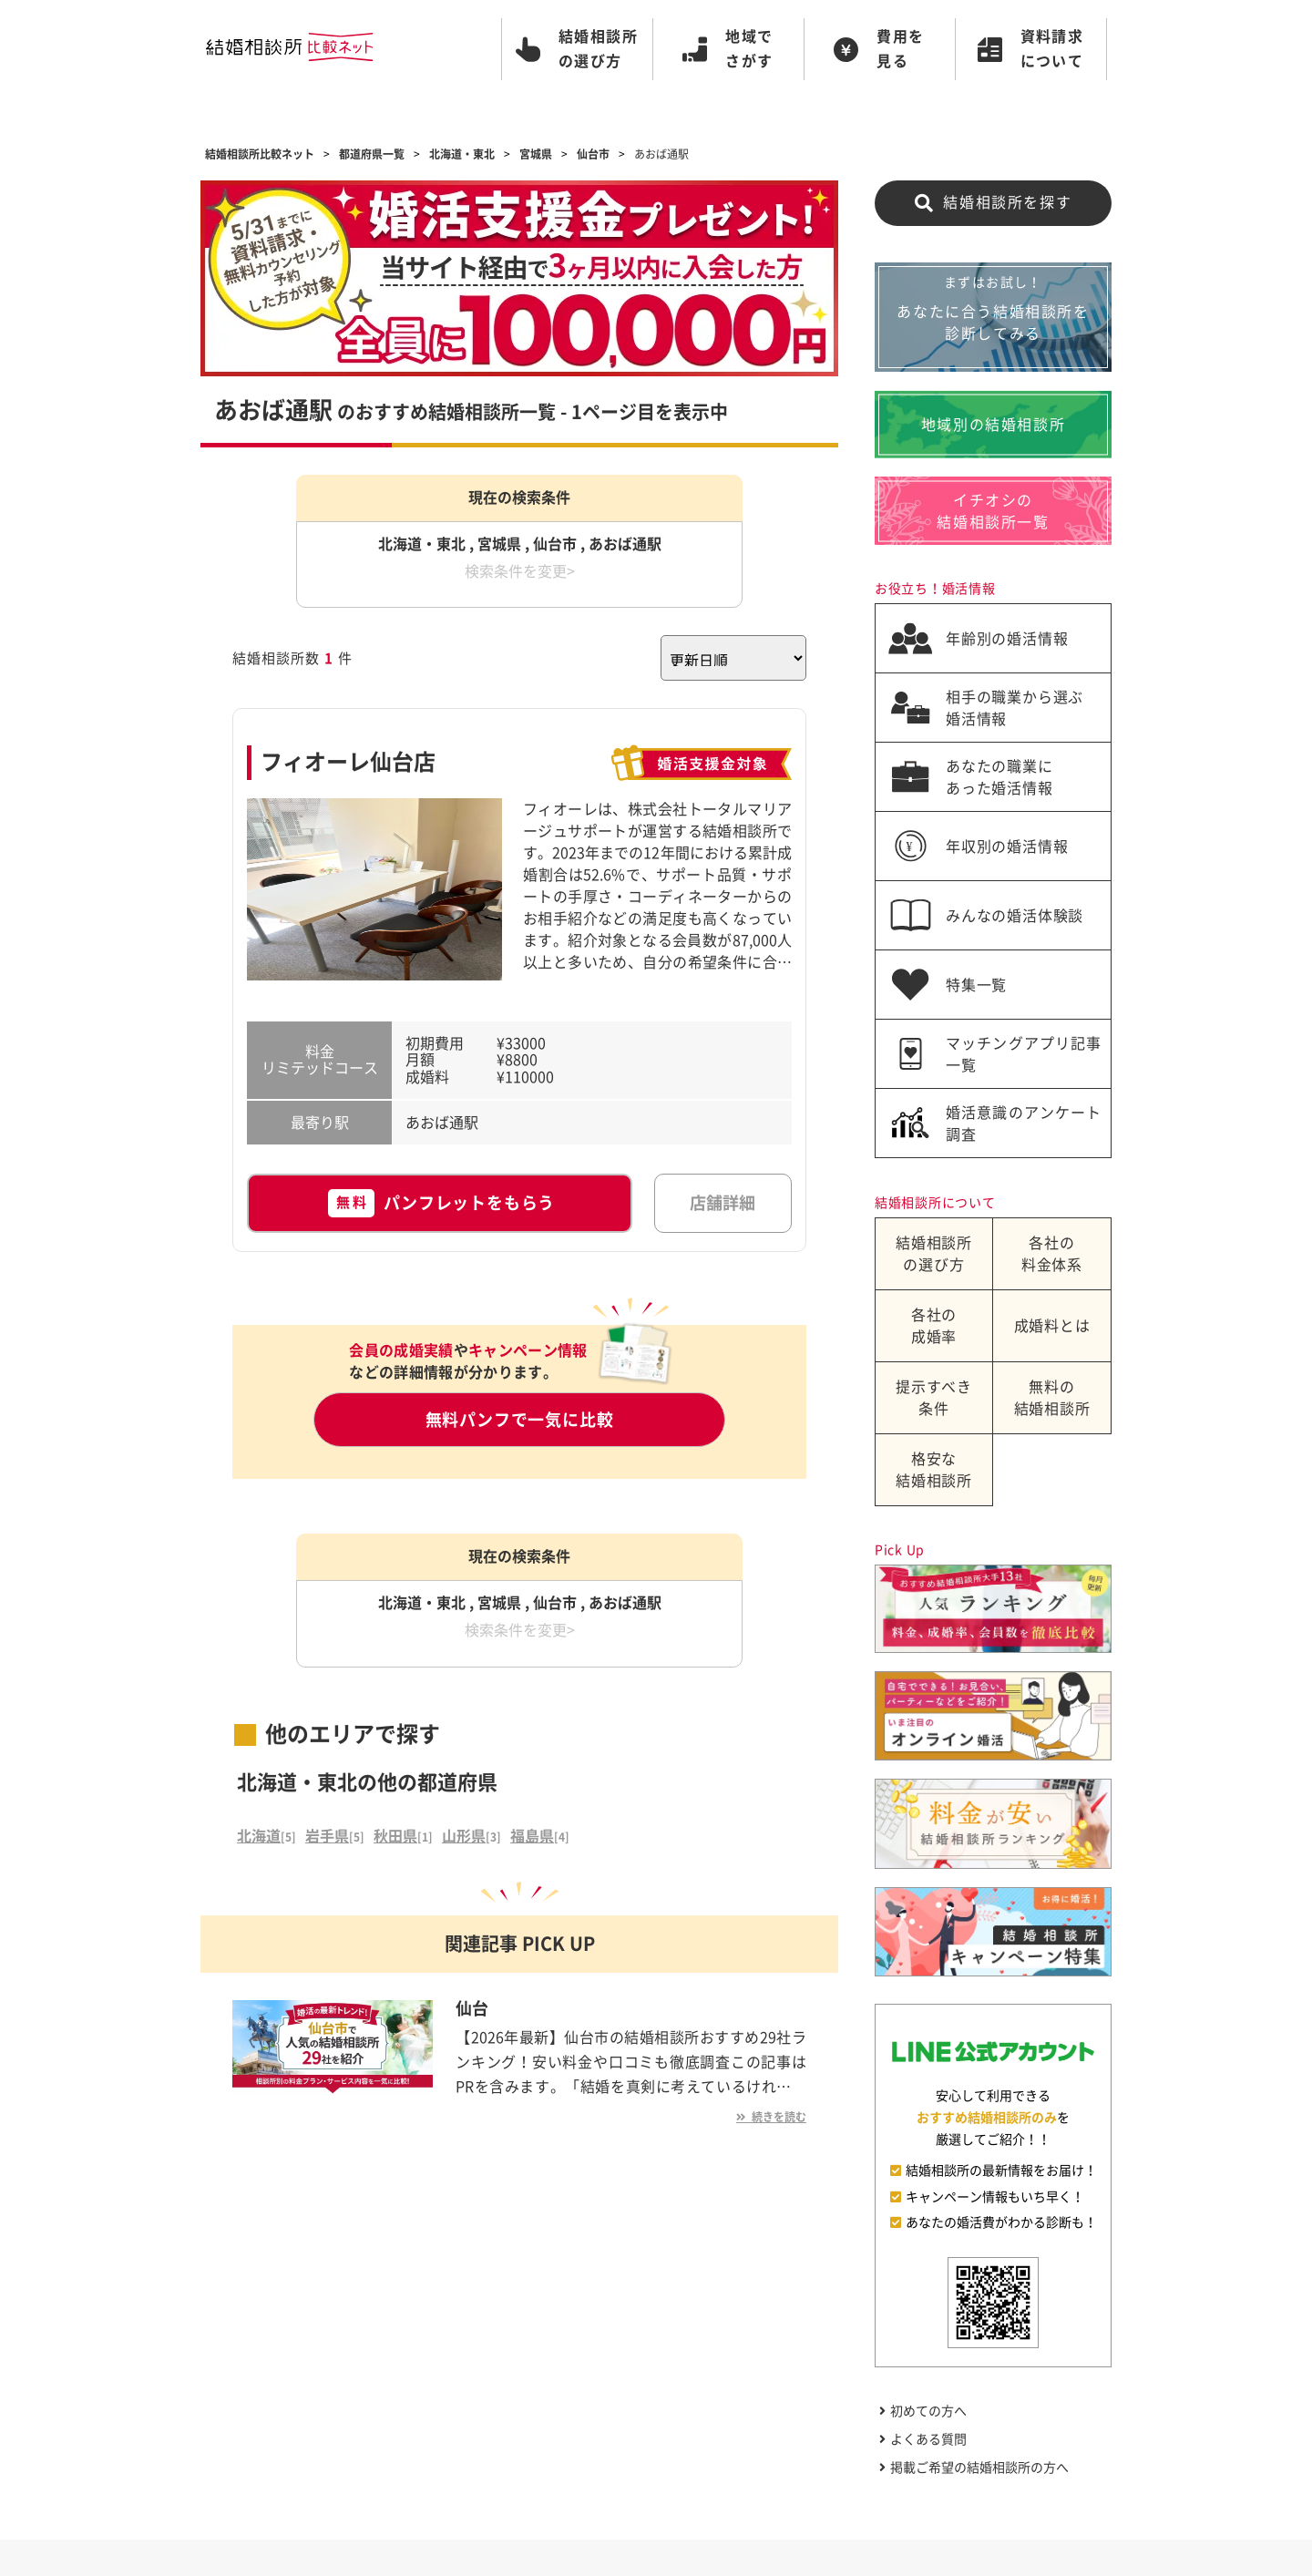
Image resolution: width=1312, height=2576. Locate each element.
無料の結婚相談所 (1052, 1398)
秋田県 (395, 1836)
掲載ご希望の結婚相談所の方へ (974, 2467)
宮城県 (535, 154)
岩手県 (327, 1836)
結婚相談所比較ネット (259, 154)
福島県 (532, 1836)
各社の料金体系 (1051, 1254)
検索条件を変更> (520, 571)
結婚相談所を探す (993, 203)
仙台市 (593, 154)
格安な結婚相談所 (934, 1470)
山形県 (464, 1836)
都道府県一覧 (372, 154)
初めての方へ (923, 2411)
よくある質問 (923, 2439)
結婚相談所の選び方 (934, 1254)
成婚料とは (1052, 1326)
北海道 (259, 1836)
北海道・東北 (462, 154)
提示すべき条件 (934, 1398)
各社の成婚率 (934, 1326)
